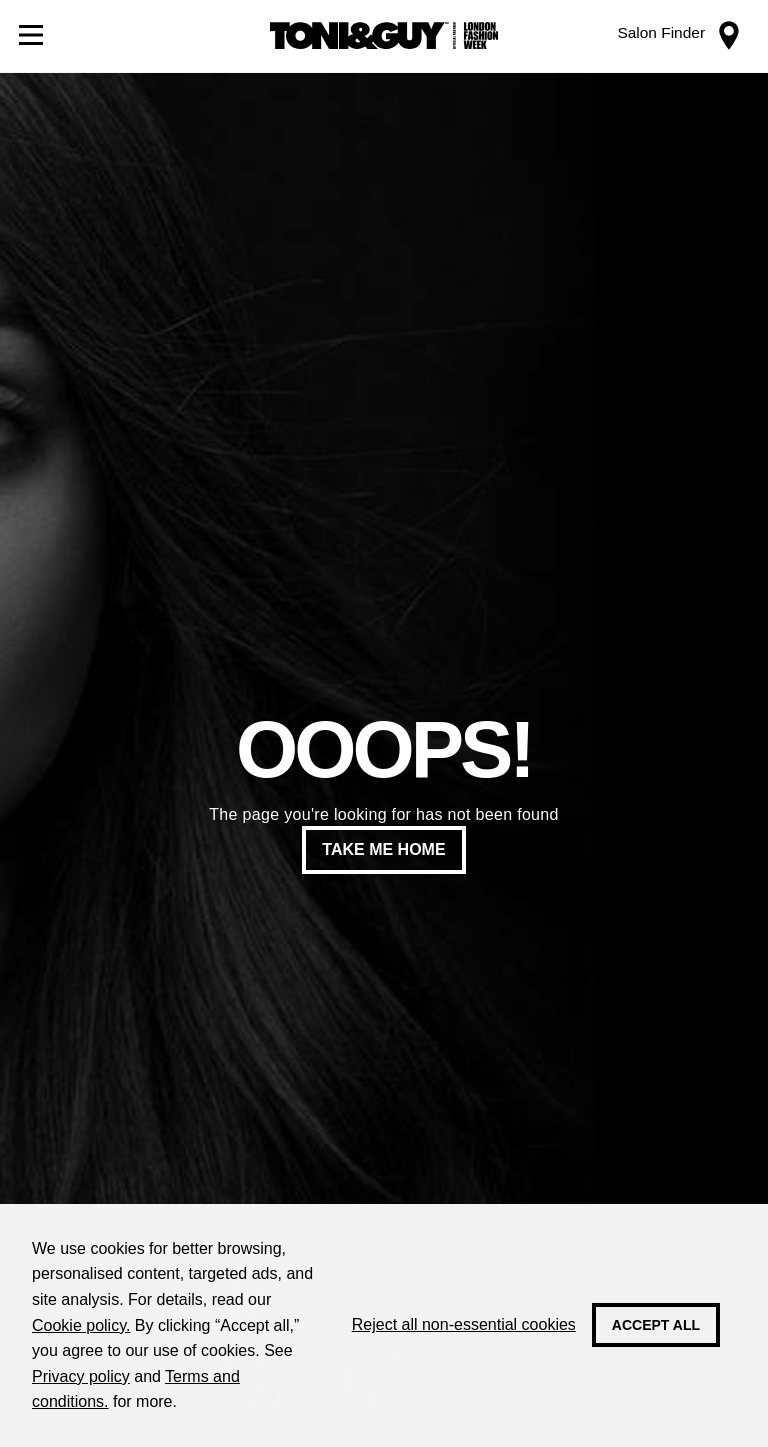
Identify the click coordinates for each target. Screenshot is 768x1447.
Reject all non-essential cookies (464, 1324)
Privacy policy (81, 1376)
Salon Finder (661, 32)
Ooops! (384, 749)
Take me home (383, 849)
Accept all (656, 1325)
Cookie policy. (81, 1325)
